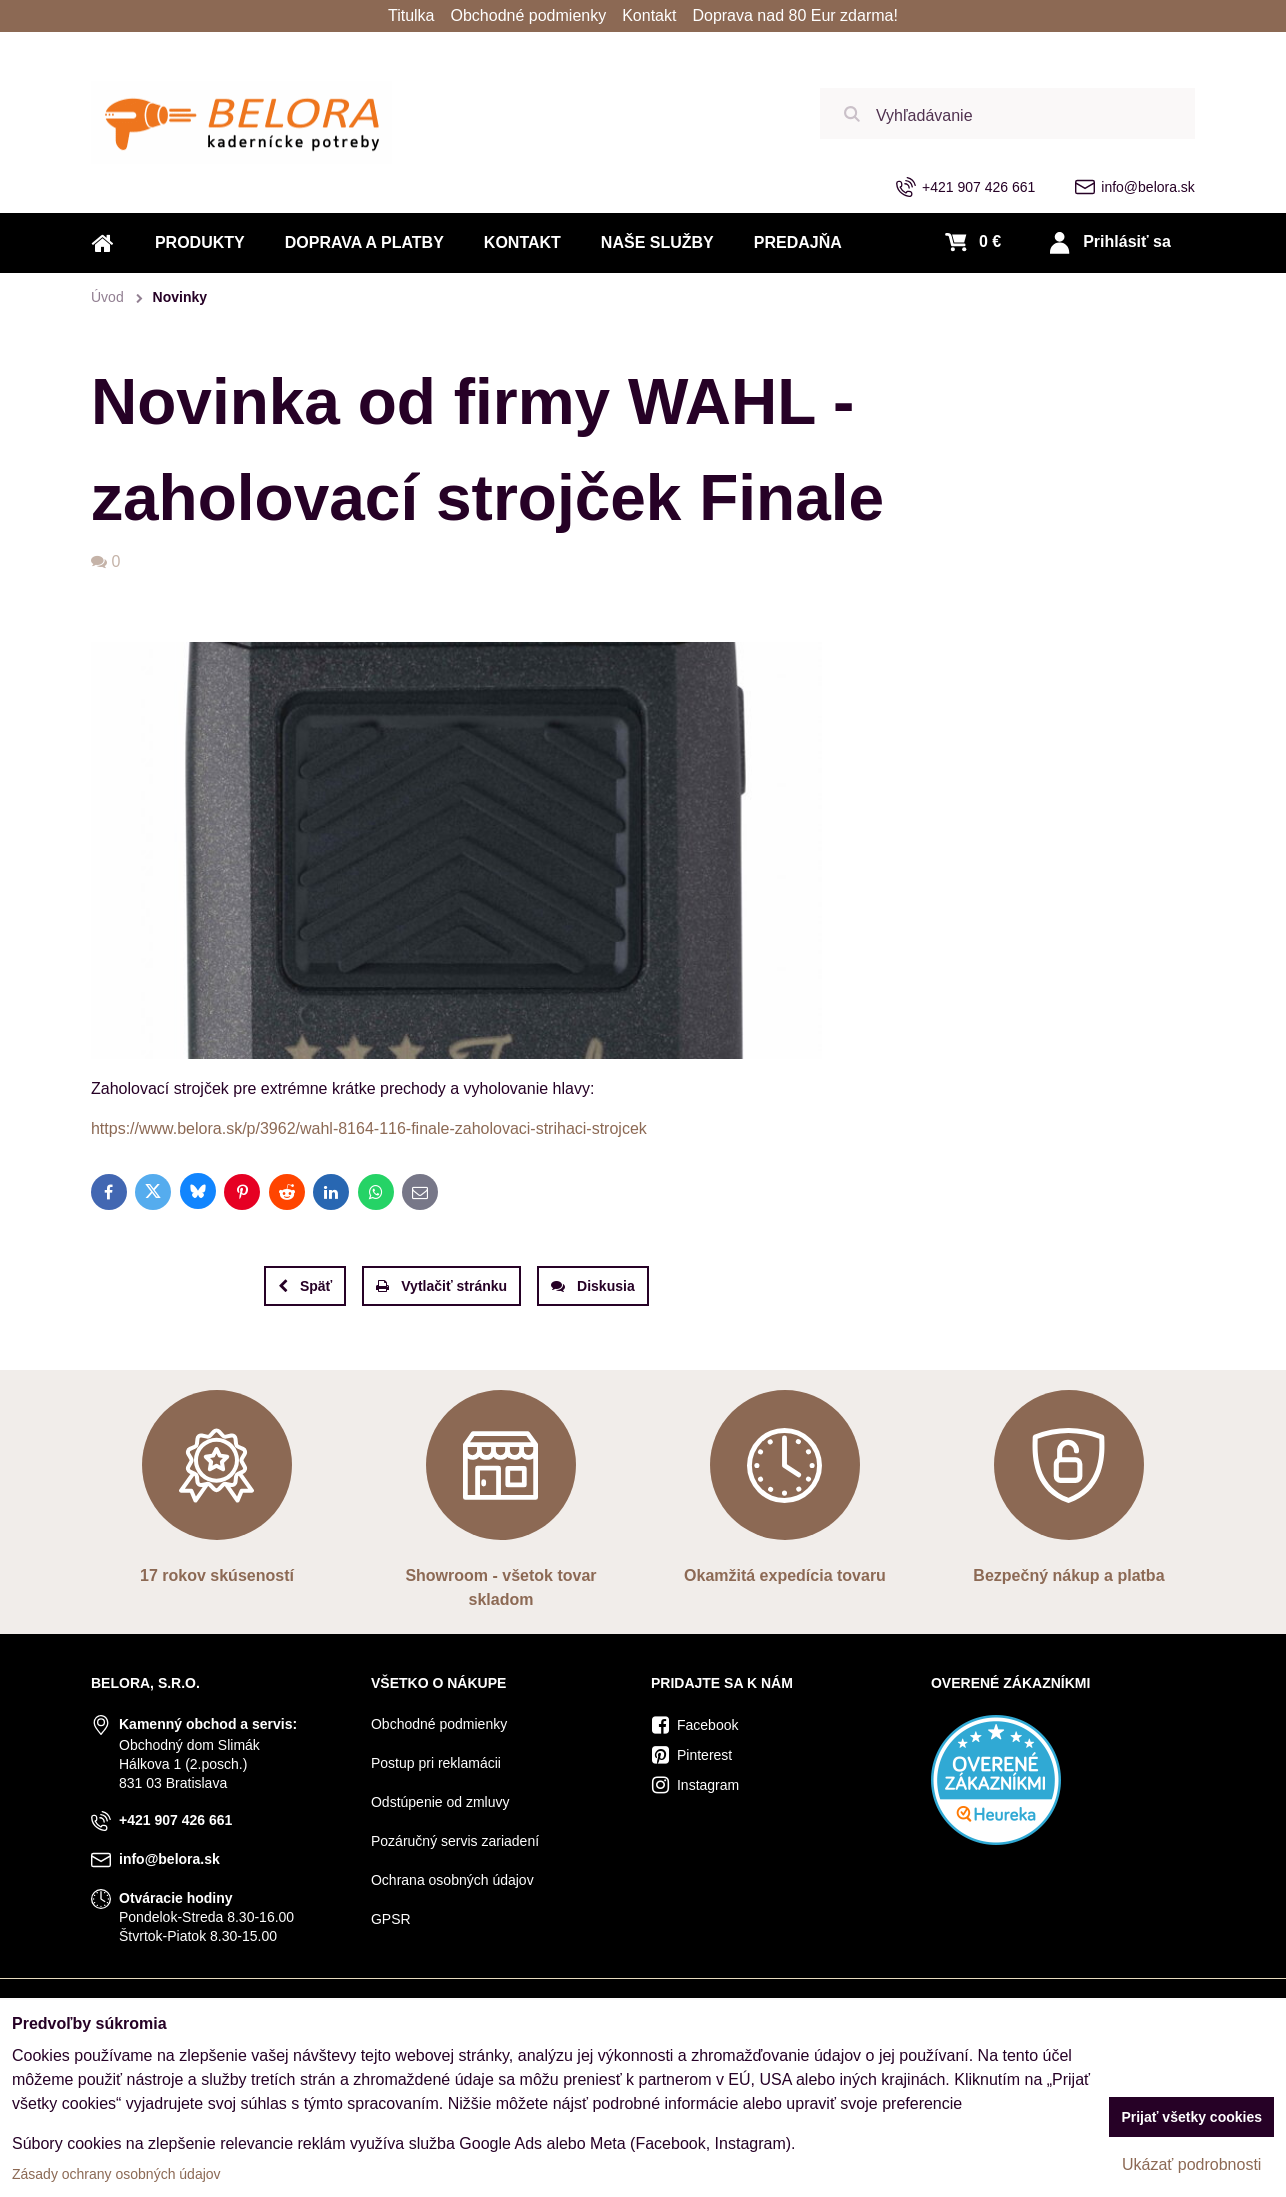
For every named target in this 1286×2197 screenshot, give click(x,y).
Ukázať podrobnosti (1191, 2164)
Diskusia (593, 1286)
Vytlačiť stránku (441, 1286)
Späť (305, 1286)
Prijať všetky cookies (1191, 2117)
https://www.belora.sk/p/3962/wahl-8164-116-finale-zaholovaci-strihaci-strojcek (369, 1128)
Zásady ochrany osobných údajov (116, 2174)
